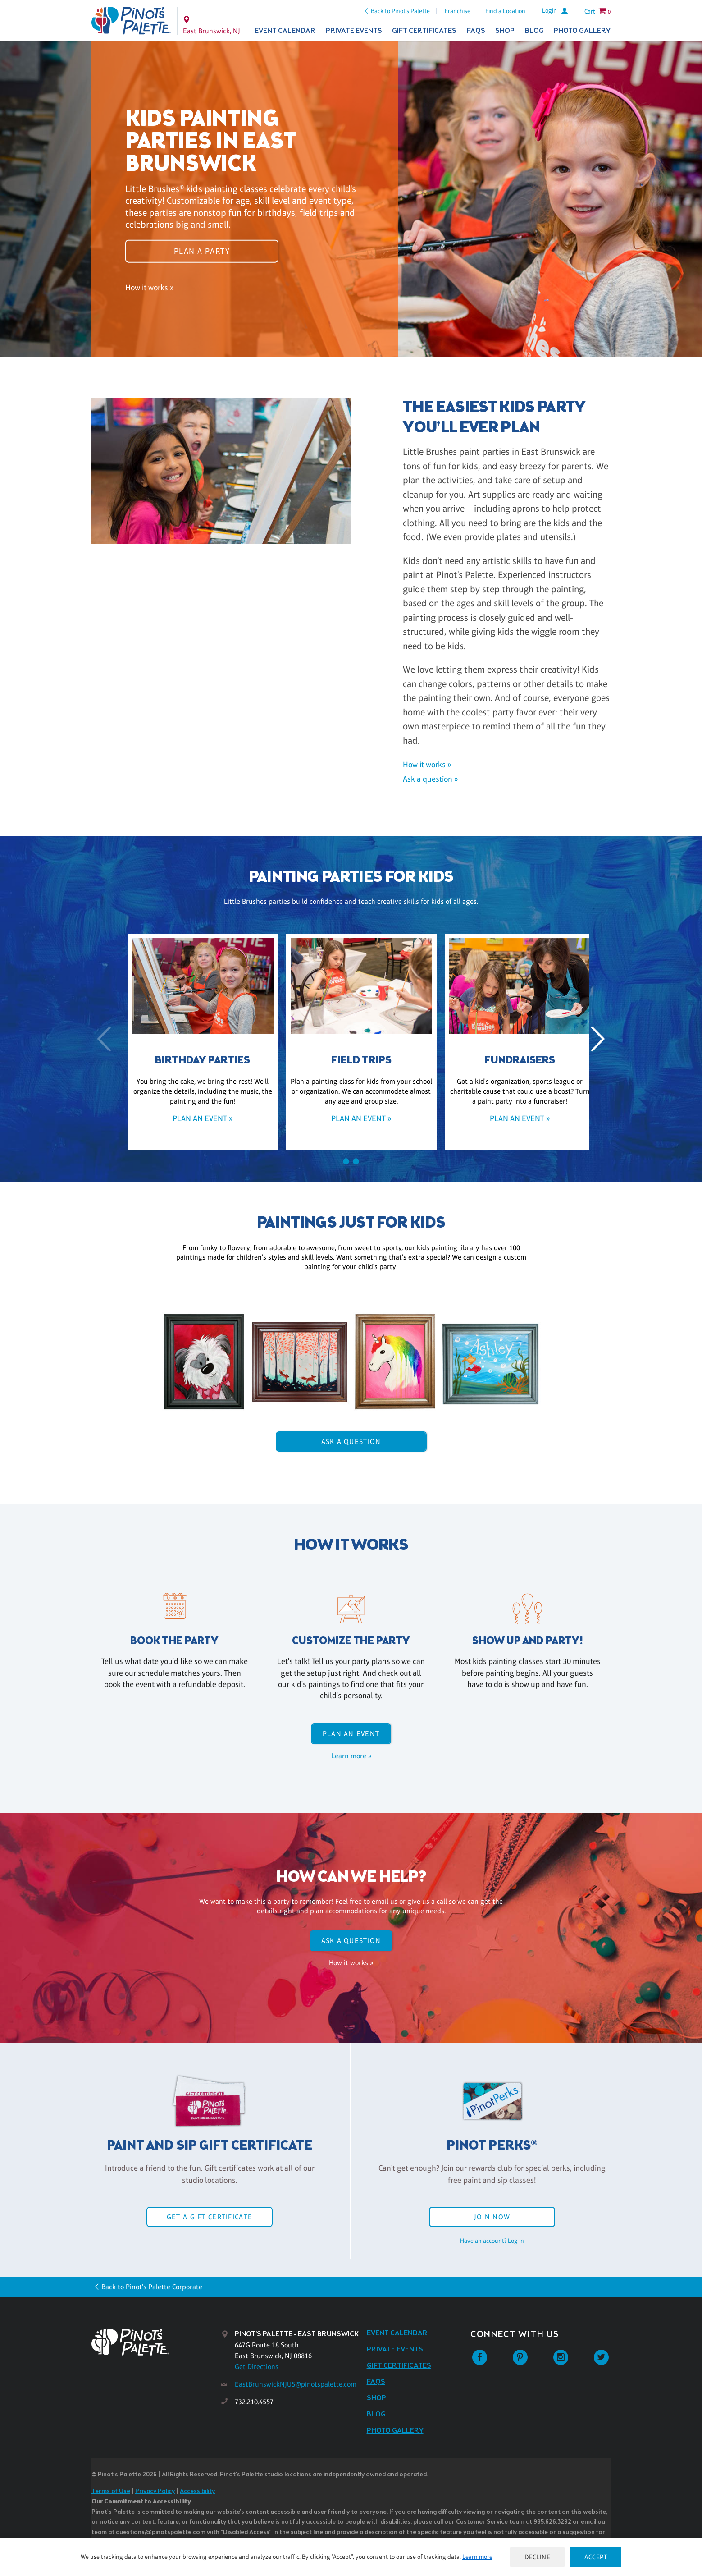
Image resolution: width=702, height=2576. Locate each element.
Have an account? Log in (492, 2240)
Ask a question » (430, 779)
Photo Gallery (582, 31)
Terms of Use (110, 2491)
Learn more (477, 2556)
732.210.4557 (254, 2401)
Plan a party (202, 250)
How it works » (149, 287)
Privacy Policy (155, 2491)
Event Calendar (285, 31)
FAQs (476, 31)
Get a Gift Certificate (209, 2217)
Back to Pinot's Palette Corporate (151, 2287)
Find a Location (505, 11)
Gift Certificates (424, 31)
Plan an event (351, 1733)
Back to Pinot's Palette (400, 11)
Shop (505, 31)
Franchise (457, 11)
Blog (534, 31)
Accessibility (197, 2491)
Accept (595, 2557)
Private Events (354, 31)
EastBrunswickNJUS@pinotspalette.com (295, 2384)
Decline (537, 2557)
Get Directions (256, 2366)
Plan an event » (192, 1118)
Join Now (492, 2217)
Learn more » (351, 1755)
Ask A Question (351, 1441)
